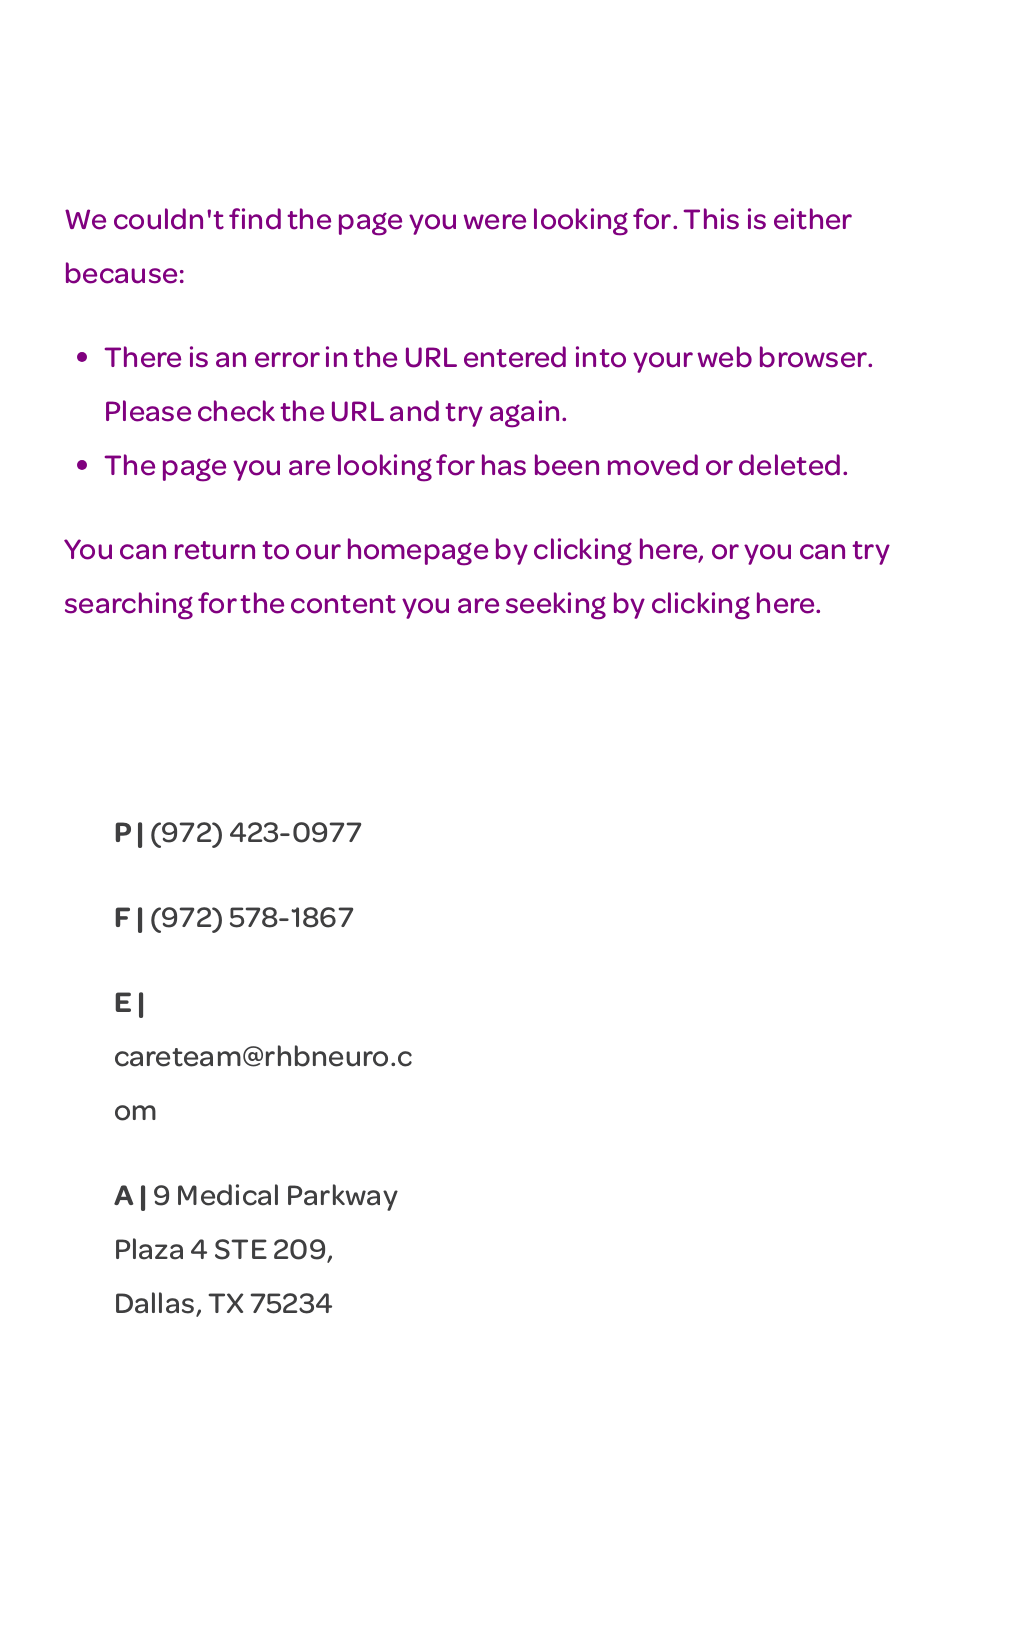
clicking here (615, 547)
